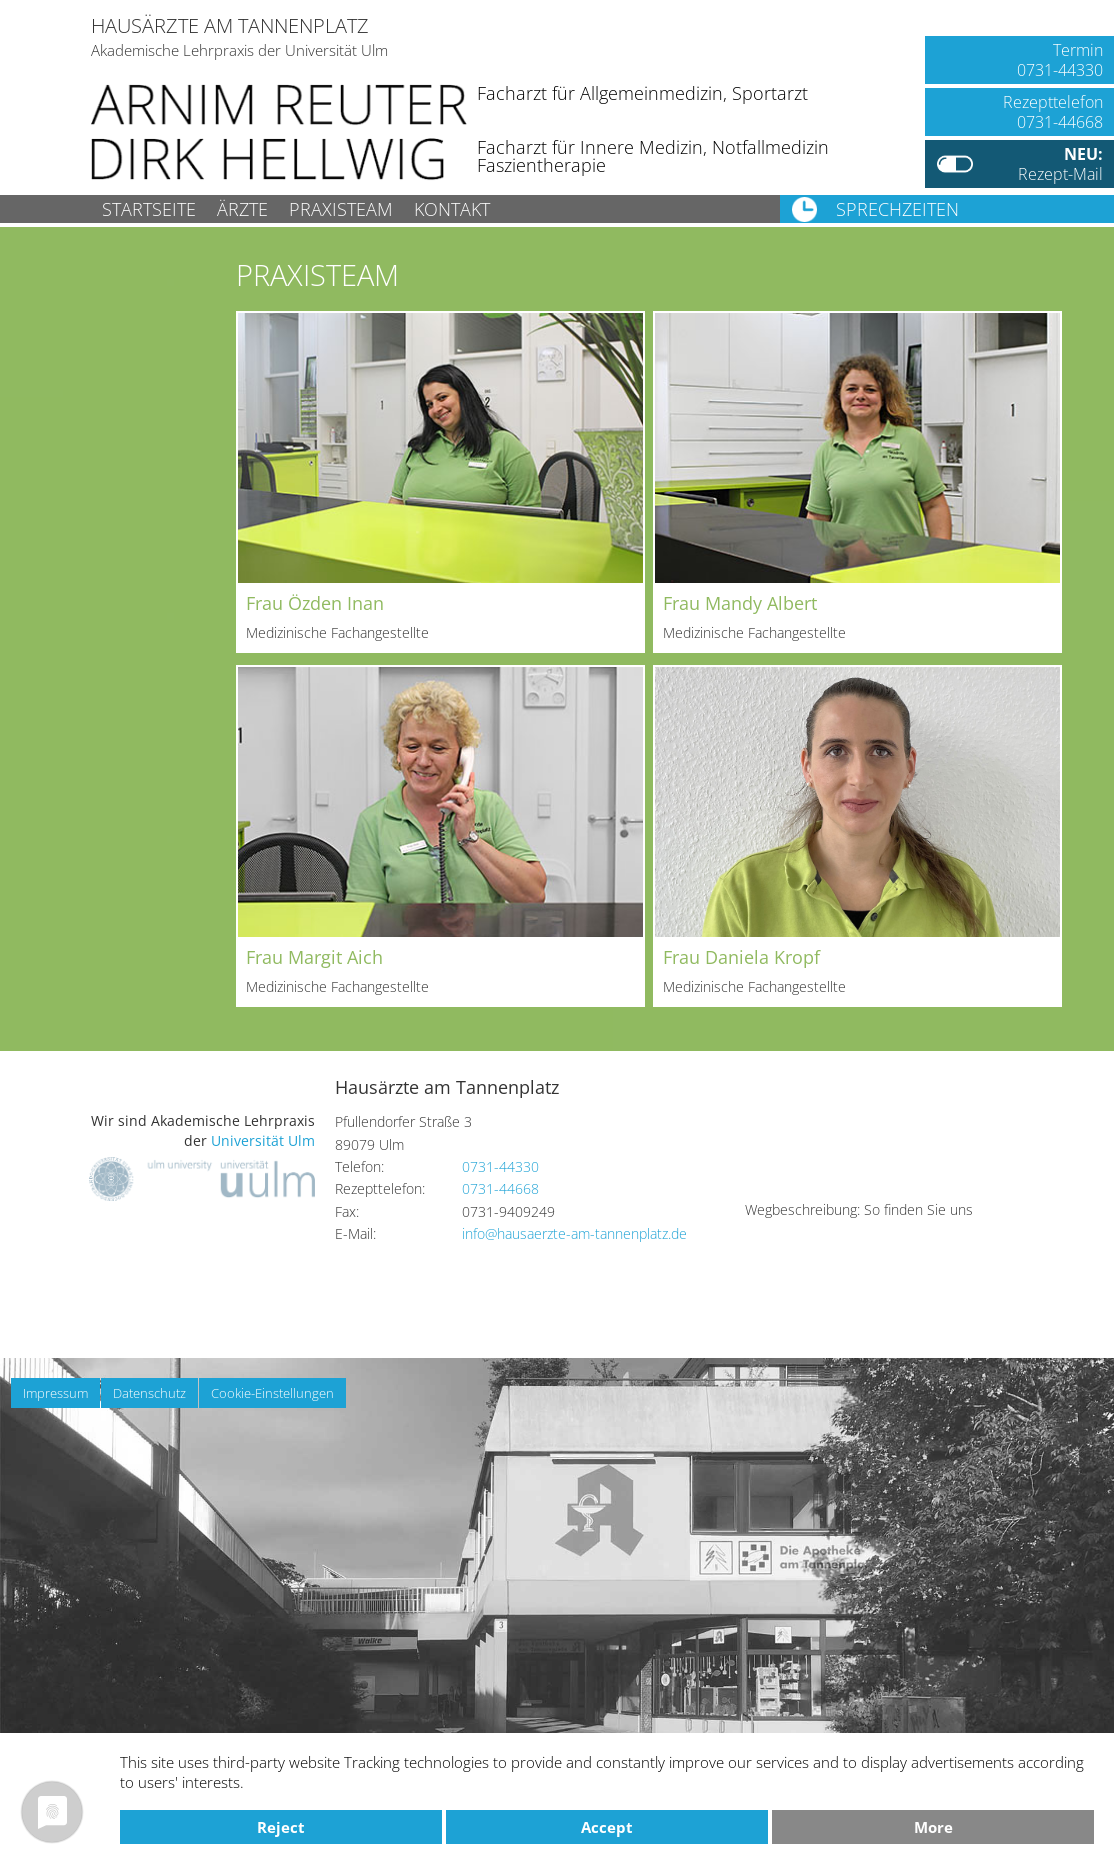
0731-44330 (500, 1166)
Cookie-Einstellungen (272, 1393)
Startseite (149, 209)
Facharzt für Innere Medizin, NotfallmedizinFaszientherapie (653, 156)
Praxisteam (341, 209)
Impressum (55, 1393)
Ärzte (242, 209)
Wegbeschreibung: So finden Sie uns (859, 1209)
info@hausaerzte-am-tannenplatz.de (574, 1233)
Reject (281, 1827)
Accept (607, 1827)
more (933, 1827)
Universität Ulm (263, 1140)
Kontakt (452, 209)
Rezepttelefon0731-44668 (1053, 112)
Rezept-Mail (1060, 164)
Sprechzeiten (897, 209)
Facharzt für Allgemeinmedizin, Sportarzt (642, 93)
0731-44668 (500, 1188)
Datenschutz (149, 1393)
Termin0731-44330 (1060, 60)
